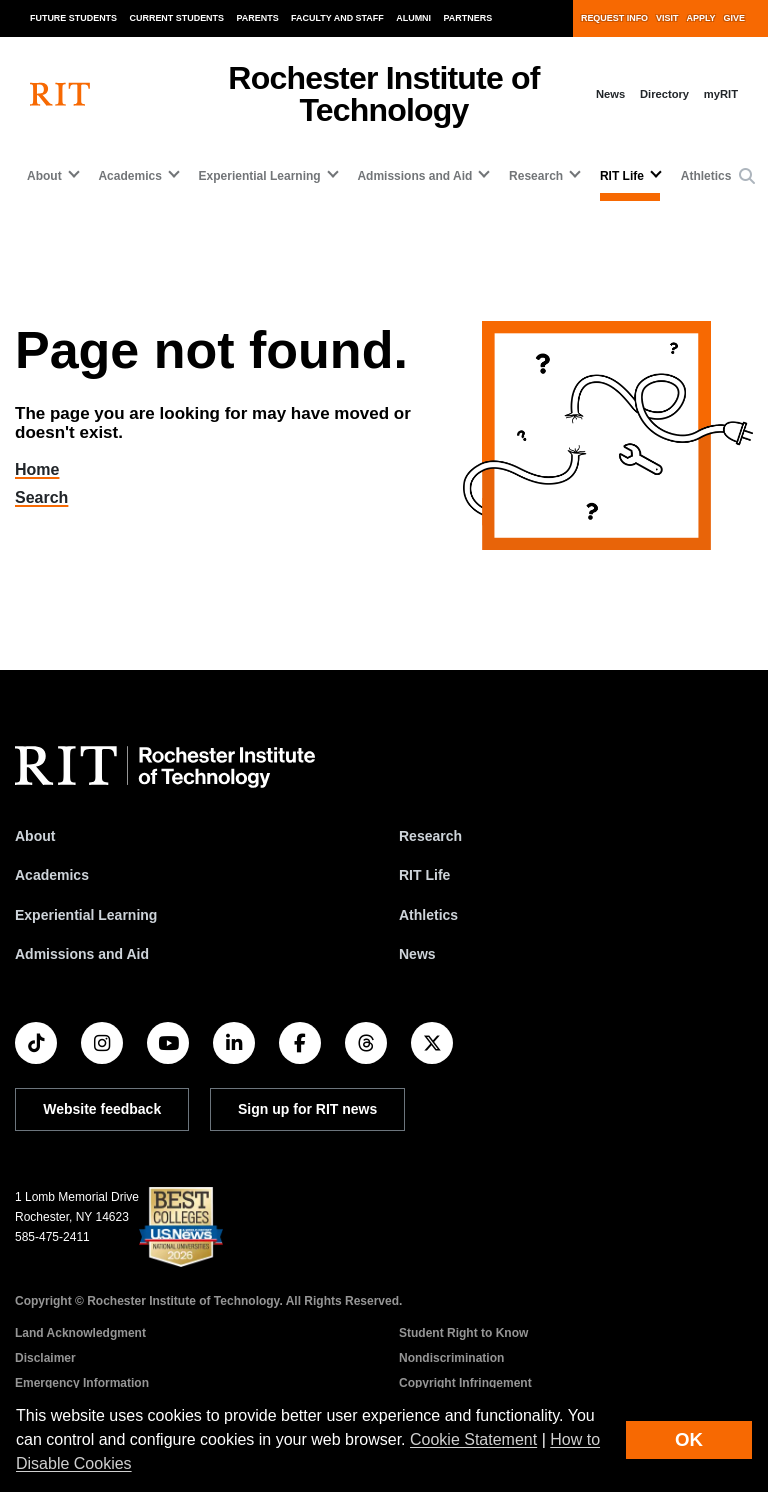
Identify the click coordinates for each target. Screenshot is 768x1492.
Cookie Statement (473, 1439)
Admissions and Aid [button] (414, 176)
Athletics (706, 176)
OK (689, 1439)
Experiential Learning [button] (260, 176)
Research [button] (536, 176)
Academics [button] (129, 176)
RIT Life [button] (622, 176)
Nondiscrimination (451, 1358)
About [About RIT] (35, 836)
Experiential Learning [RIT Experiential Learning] (86, 915)
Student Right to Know (463, 1333)
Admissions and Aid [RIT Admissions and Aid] (82, 954)
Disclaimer (45, 1358)
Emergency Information (82, 1383)
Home (50, 469)
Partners (468, 18)
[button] (747, 177)
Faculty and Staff (337, 18)
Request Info (614, 18)
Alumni (413, 18)
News (610, 94)
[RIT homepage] (60, 94)
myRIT (721, 94)
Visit (667, 18)
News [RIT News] (417, 954)
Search (53, 497)
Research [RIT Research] (430, 836)
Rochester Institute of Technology (383, 94)
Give (734, 18)
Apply (701, 18)
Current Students (177, 18)
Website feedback (102, 1109)
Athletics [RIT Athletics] (428, 915)
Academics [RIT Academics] (52, 875)
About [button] (44, 176)
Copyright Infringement (465, 1383)
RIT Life (424, 875)
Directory (664, 94)
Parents (258, 18)
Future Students (73, 18)
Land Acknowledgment (80, 1333)
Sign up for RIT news (307, 1109)
